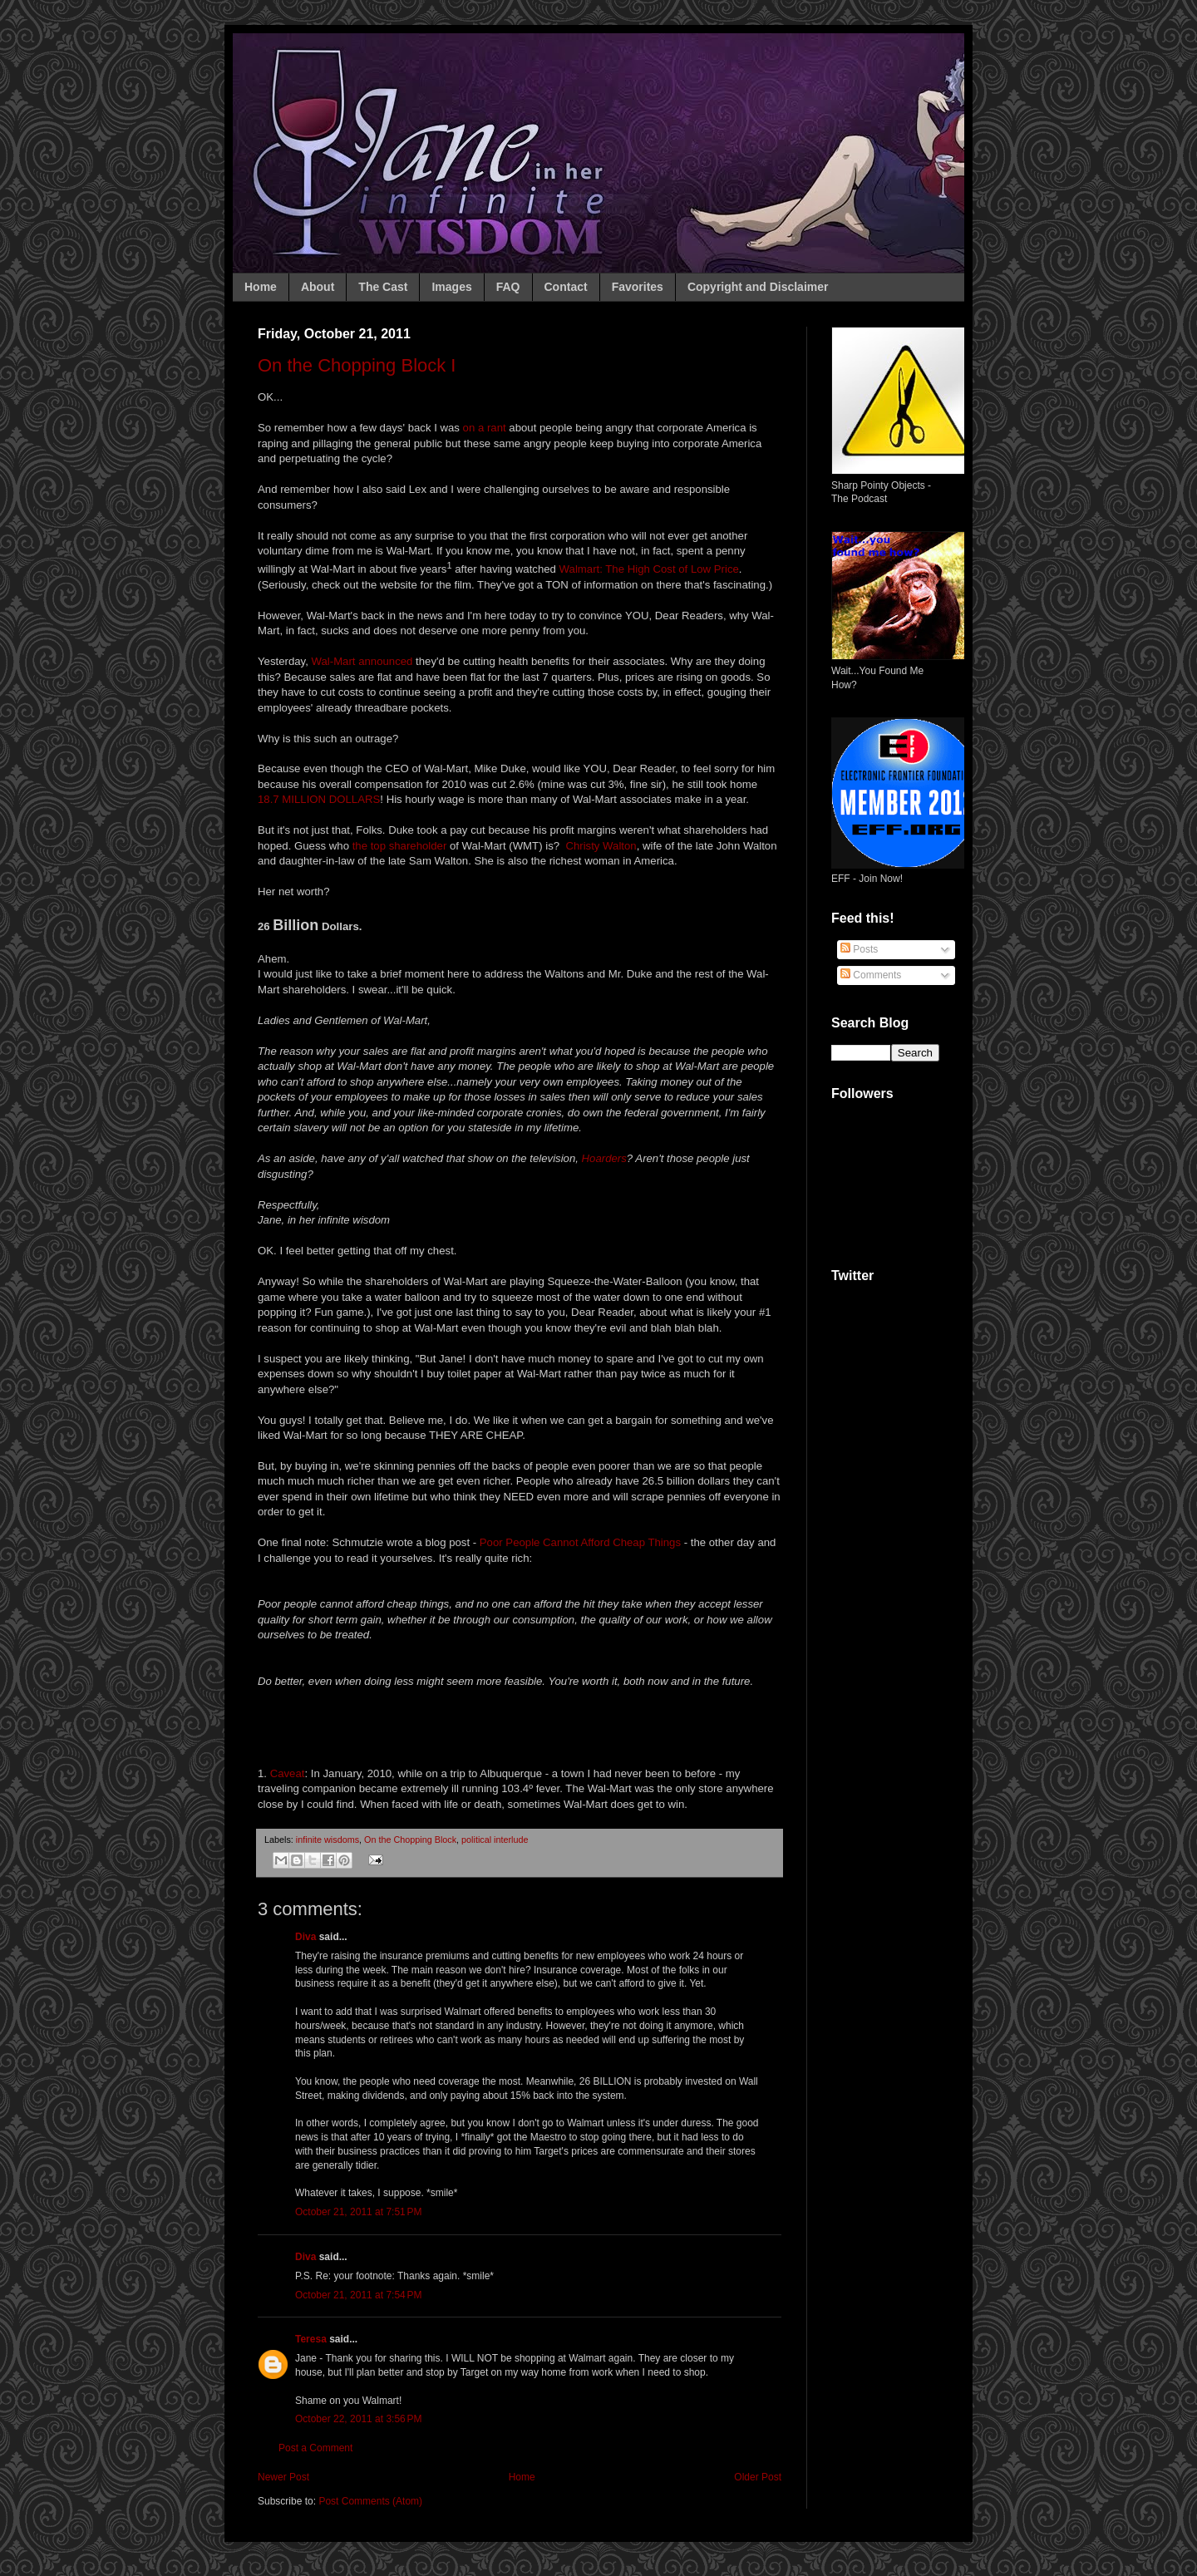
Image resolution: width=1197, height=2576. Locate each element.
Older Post (757, 2477)
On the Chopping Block (410, 1840)
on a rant (484, 427)
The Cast (382, 286)
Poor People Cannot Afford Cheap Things (580, 1542)
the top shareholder (397, 846)
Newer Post (283, 2477)
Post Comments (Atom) (370, 2501)
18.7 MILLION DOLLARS (319, 799)
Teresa (311, 2339)
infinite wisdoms (327, 1840)
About (317, 286)
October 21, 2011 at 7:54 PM (358, 2295)
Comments (870, 975)
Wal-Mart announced (362, 661)
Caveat (287, 1773)
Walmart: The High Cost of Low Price (649, 569)
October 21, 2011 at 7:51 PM (358, 2212)
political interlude (494, 1840)
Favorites (637, 286)
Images (451, 286)
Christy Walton (600, 846)
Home (260, 286)
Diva (305, 1937)
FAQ (508, 286)
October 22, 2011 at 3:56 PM (358, 2419)
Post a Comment (315, 2448)
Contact (566, 286)
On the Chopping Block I (357, 365)
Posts (859, 949)
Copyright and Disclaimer (758, 286)
